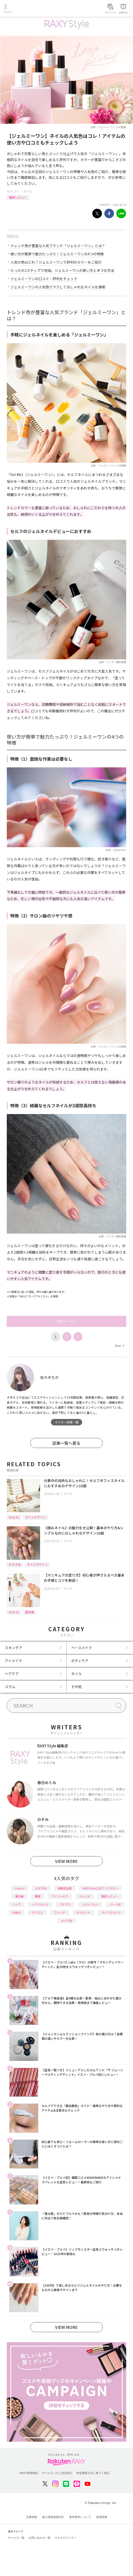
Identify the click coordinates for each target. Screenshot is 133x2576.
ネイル (27, 191)
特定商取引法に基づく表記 (92, 2472)
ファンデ (59, 1912)
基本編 (29, 1612)
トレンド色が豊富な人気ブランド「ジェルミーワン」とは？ (58, 245)
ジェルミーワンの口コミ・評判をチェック (44, 278)
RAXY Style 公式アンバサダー (100, 1888)
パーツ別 (115, 1904)
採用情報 (101, 2516)
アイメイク (13, 1660)
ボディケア (79, 1660)
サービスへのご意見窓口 (57, 2472)
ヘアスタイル (40, 1904)
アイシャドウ (60, 1896)
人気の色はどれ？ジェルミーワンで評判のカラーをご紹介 (56, 262)
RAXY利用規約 (29, 2472)
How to (14, 1517)
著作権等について (80, 2516)
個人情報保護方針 (53, 2516)
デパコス (37, 1912)
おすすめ (15, 1564)
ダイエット (83, 1912)
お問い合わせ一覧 (40, 2537)
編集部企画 (65, 1888)
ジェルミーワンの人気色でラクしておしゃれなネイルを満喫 (58, 286)
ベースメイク (81, 1647)
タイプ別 (66, 1921)
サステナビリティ (66, 2537)
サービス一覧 (16, 2537)
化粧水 (16, 1912)
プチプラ (65, 1904)
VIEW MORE (66, 1861)
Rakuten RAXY (26, 9)
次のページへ (66, 1321)
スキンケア (13, 1647)
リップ (16, 1904)
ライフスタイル (111, 1912)
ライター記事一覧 (67, 1422)
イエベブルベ (90, 1904)
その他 (76, 1686)
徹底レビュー (18, 197)
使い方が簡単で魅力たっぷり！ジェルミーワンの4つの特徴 (57, 253)
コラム (10, 1686)
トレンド (84, 1896)
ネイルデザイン (35, 1517)
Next (119, 1345)
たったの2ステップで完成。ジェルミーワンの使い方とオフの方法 (62, 270)
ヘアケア (12, 1673)
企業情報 (31, 2516)
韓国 (37, 1896)
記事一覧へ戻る (66, 1443)
